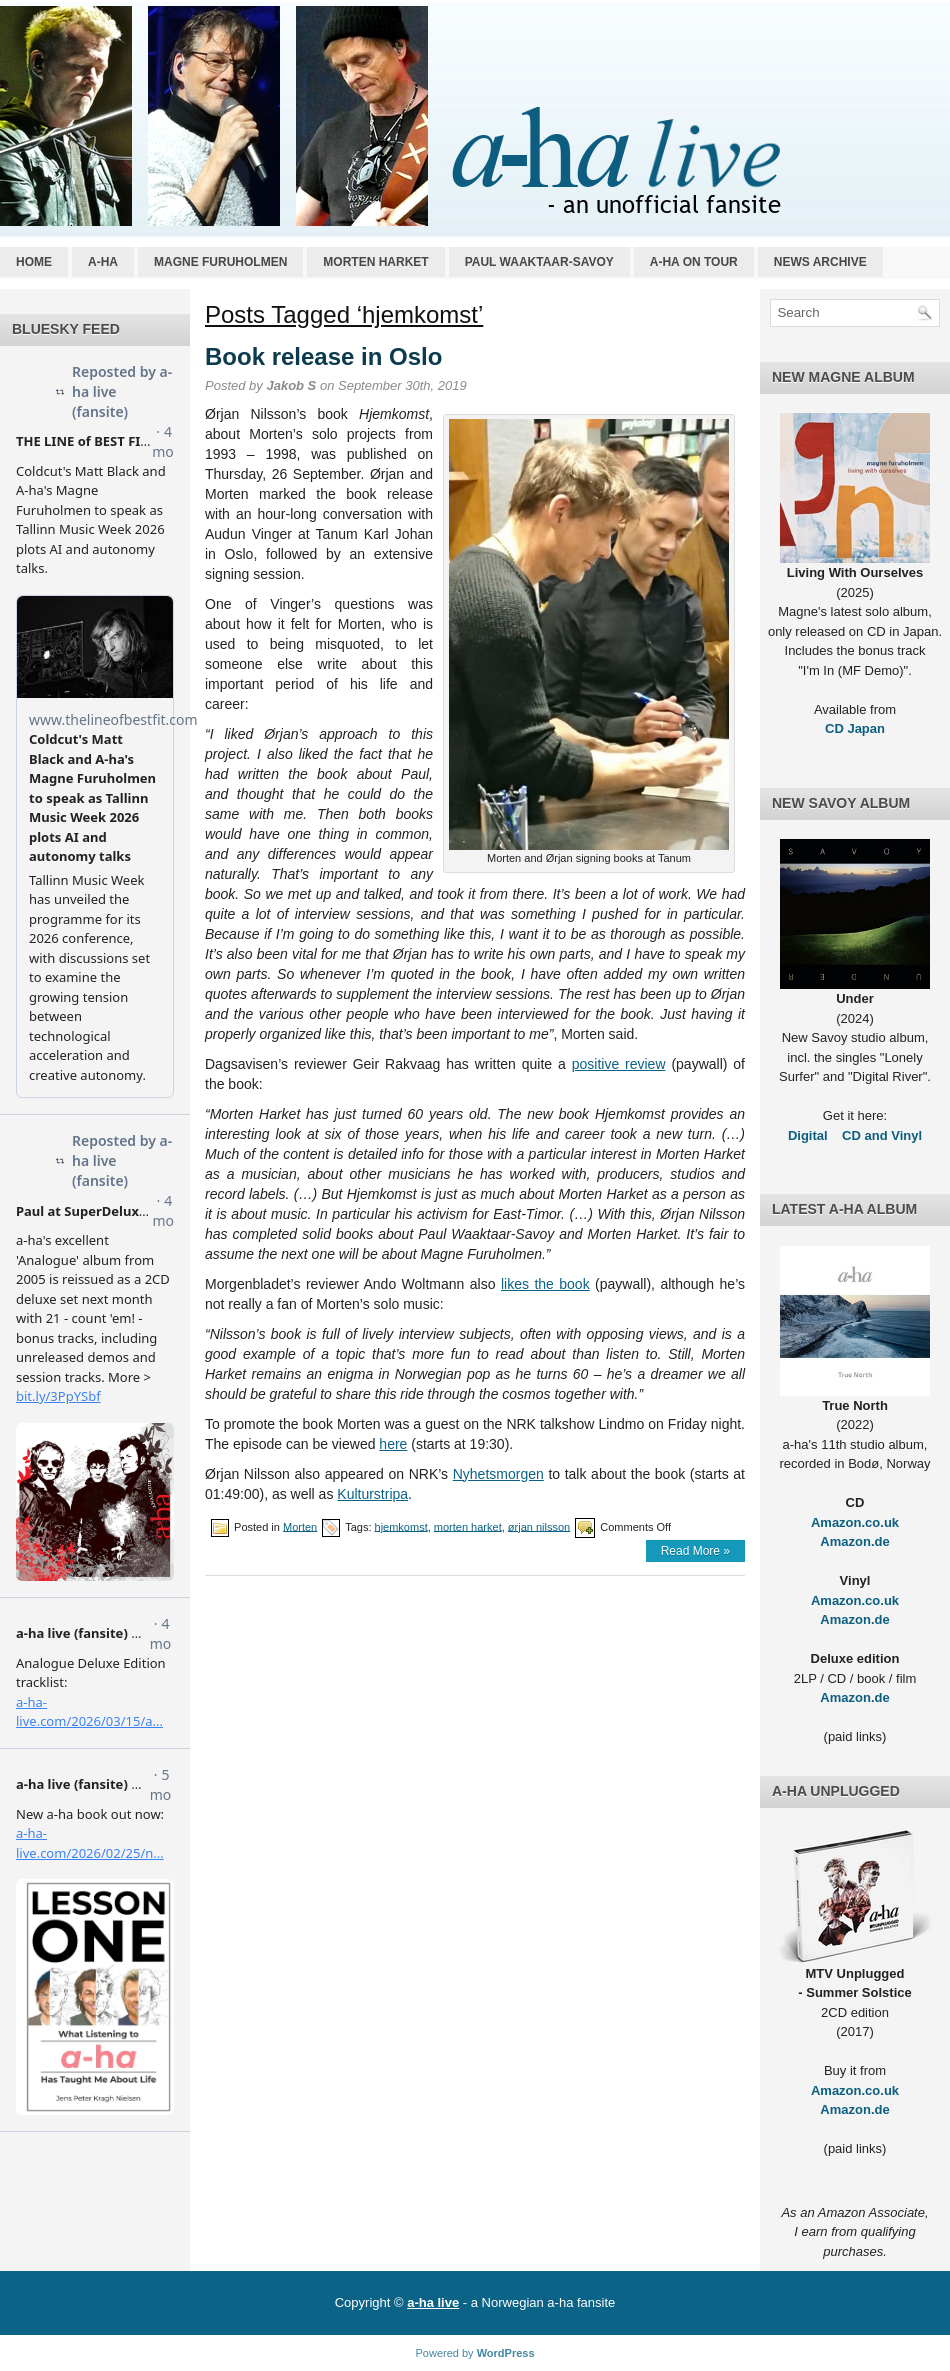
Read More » (695, 1551)
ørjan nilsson (539, 1526)
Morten (300, 1526)
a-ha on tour (694, 262)
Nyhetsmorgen (498, 1474)
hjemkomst (401, 1526)
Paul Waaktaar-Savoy (539, 262)
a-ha (103, 262)
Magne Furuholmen (220, 262)
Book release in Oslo (323, 356)
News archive (820, 262)
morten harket (468, 1526)
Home (34, 262)
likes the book (545, 1284)
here (393, 1444)
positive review (619, 1064)
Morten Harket (375, 262)
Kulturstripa (372, 1494)
